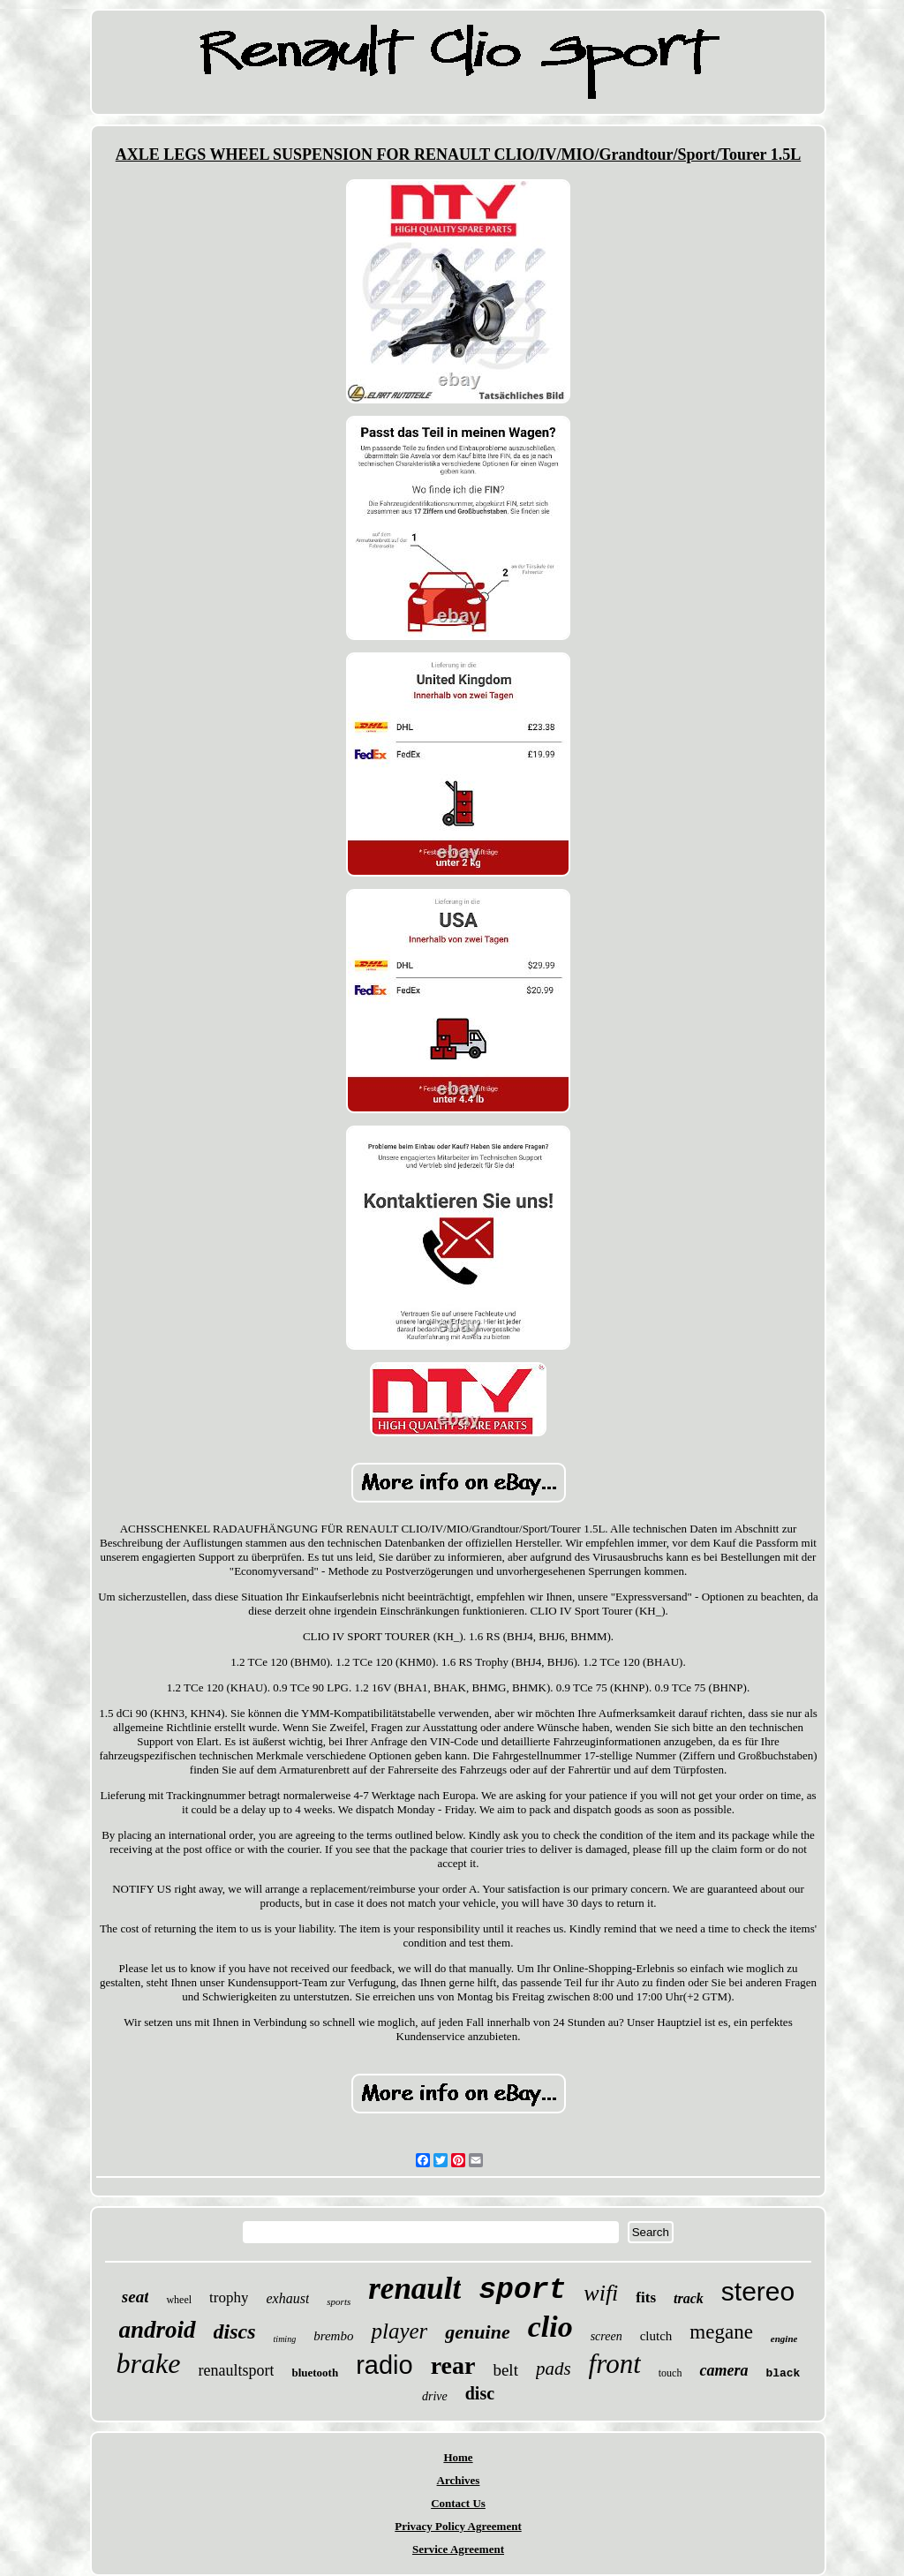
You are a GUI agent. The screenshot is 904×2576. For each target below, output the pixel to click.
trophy (228, 2297)
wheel (179, 2300)
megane (721, 2332)
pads (553, 2368)
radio (384, 2365)
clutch (656, 2336)
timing (285, 2339)
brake (149, 2363)
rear (453, 2365)
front (615, 2363)
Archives (458, 2480)
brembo (333, 2336)
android (157, 2329)
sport (522, 2290)
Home (457, 2457)
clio (550, 2326)
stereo (758, 2291)
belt (505, 2370)
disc (479, 2393)
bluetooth (314, 2372)
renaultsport (236, 2370)
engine (784, 2338)
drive (435, 2396)
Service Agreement (458, 2549)
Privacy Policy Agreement (458, 2526)
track (689, 2298)
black (782, 2373)
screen (606, 2336)
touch (670, 2373)
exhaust (287, 2298)
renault (414, 2288)
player (399, 2331)
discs (235, 2331)
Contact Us (458, 2503)
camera (723, 2370)
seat (135, 2296)
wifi (601, 2293)
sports (338, 2301)
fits (646, 2297)
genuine (477, 2332)
